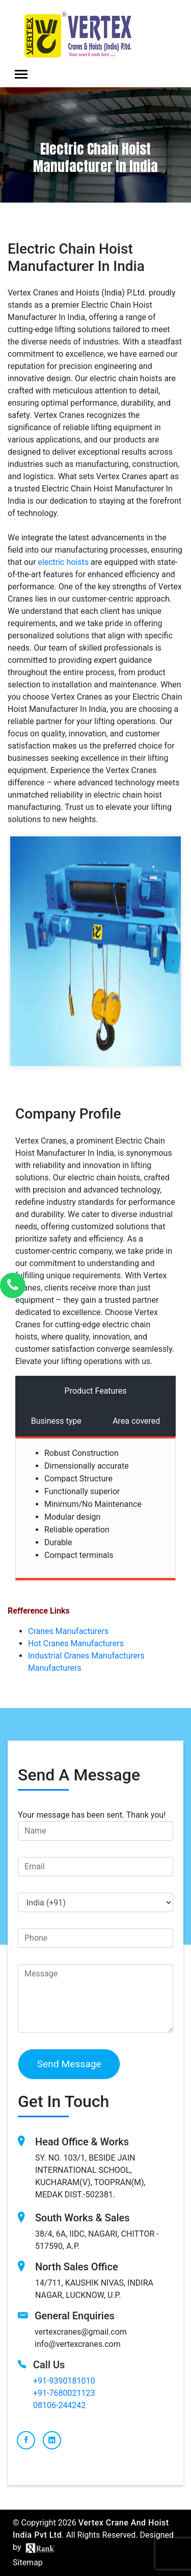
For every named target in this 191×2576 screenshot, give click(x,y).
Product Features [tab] (96, 1391)
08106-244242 (59, 2405)
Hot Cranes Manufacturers (76, 1643)
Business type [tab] (56, 1421)
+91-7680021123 (64, 2393)
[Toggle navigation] (21, 74)
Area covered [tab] (136, 1421)
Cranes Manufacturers (68, 1631)
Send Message (69, 2064)
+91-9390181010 (64, 2381)
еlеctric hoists (63, 562)
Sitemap (28, 2562)
